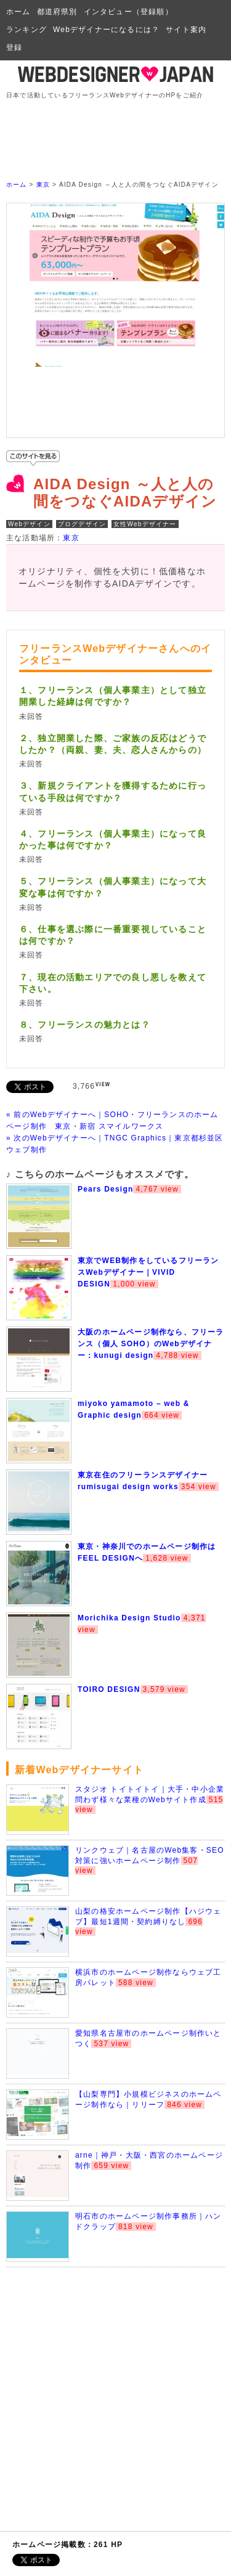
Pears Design (105, 1189)
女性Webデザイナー (144, 524)
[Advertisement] (118, 128)
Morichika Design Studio (129, 1618)
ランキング (26, 29)
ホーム (18, 11)
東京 (43, 184)
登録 (14, 47)
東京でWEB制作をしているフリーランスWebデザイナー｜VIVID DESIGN (148, 1272)
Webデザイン (29, 524)
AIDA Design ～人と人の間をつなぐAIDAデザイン (125, 493)
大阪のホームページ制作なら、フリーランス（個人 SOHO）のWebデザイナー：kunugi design (151, 1344)
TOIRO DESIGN (109, 1689)
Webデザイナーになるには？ (106, 29)
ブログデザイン (82, 524)
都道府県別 (57, 11)
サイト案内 (186, 29)
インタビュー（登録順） (128, 11)
